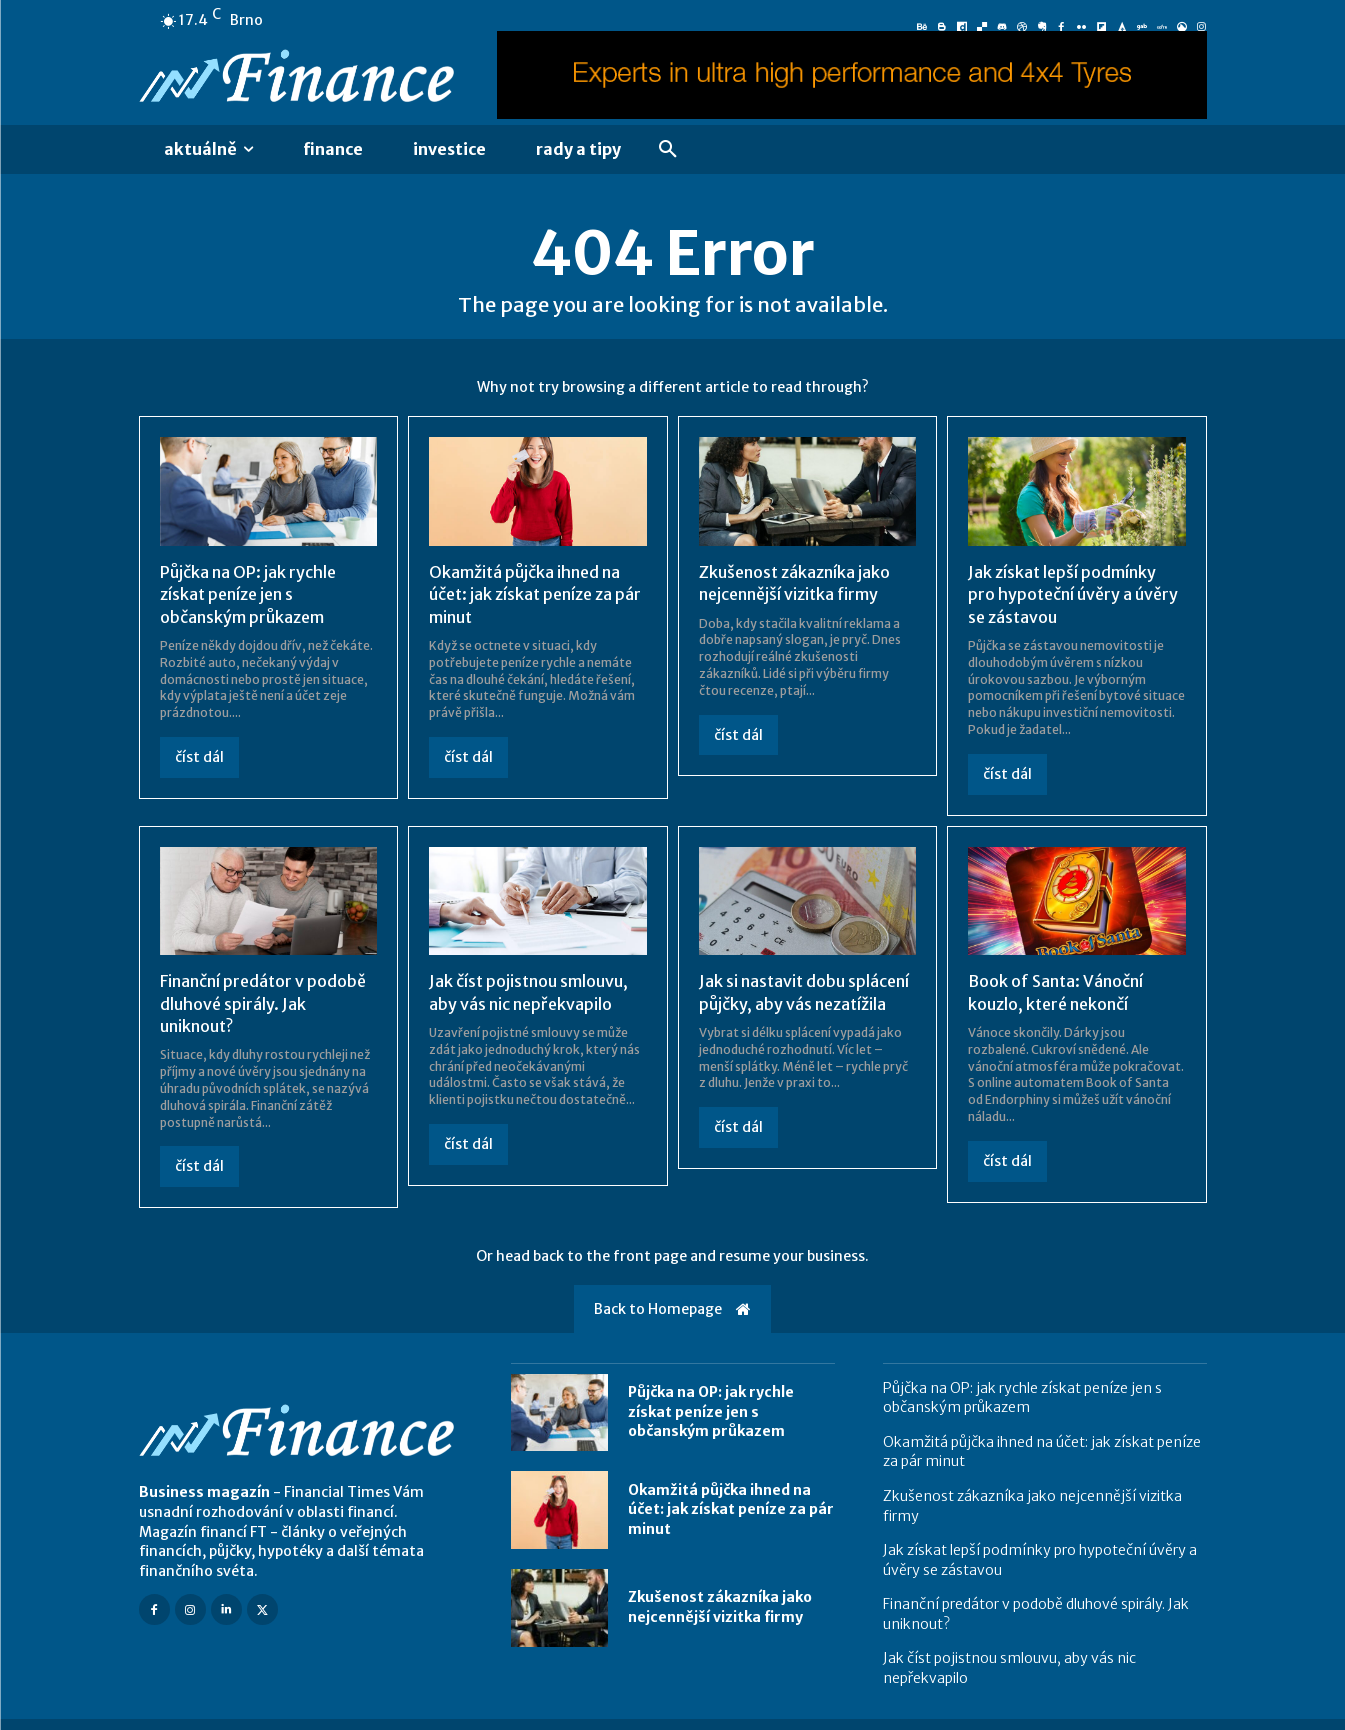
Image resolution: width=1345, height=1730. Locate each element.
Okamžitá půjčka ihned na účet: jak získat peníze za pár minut (535, 594)
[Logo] (301, 78)
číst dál (199, 757)
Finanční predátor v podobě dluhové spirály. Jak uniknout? (263, 1003)
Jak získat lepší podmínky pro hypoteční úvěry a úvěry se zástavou (1073, 594)
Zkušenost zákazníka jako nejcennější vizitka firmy (720, 1607)
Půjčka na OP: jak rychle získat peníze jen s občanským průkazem (248, 594)
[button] (668, 150)
